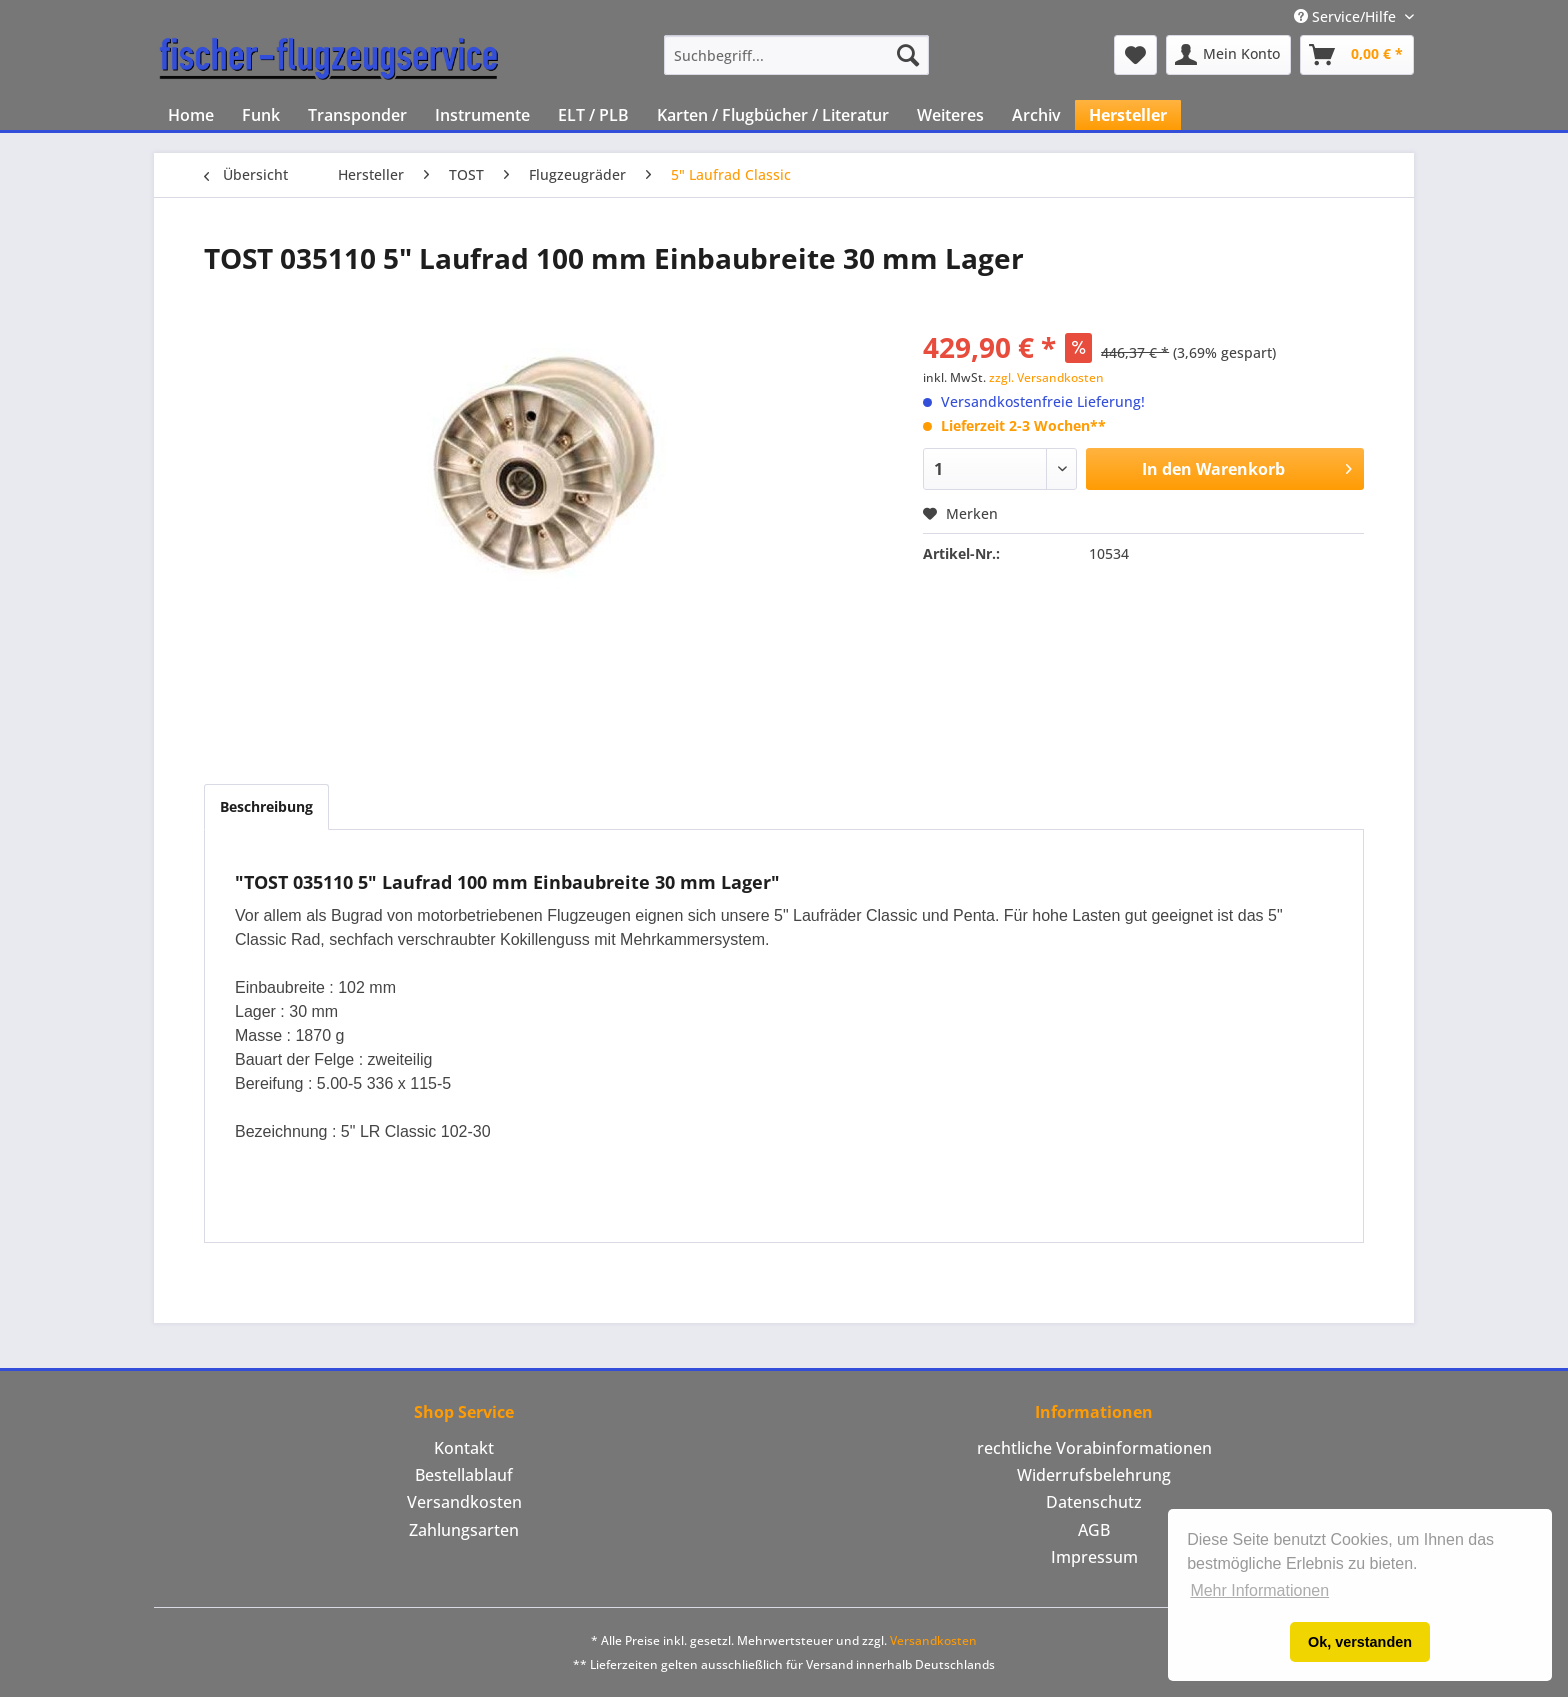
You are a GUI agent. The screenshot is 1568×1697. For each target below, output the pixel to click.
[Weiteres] (950, 115)
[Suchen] (908, 55)
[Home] (191, 115)
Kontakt (464, 1448)
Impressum (1094, 1557)
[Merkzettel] (1135, 55)
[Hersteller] (1128, 115)
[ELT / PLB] (593, 115)
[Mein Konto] (1228, 55)
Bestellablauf (464, 1475)
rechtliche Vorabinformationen (1094, 1448)
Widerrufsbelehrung (1094, 1475)
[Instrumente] (482, 115)
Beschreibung (266, 806)
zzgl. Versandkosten (1046, 377)
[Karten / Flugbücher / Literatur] (773, 115)
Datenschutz (1094, 1502)
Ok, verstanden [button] (1360, 1642)
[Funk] (261, 115)
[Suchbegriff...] (796, 55)
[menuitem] (796, 55)
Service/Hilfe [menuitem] (1347, 16)
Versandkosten (464, 1502)
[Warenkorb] (1357, 55)
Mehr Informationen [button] (1259, 1590)
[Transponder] (357, 115)
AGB (1094, 1530)
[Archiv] (1036, 115)
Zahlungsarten (464, 1530)
